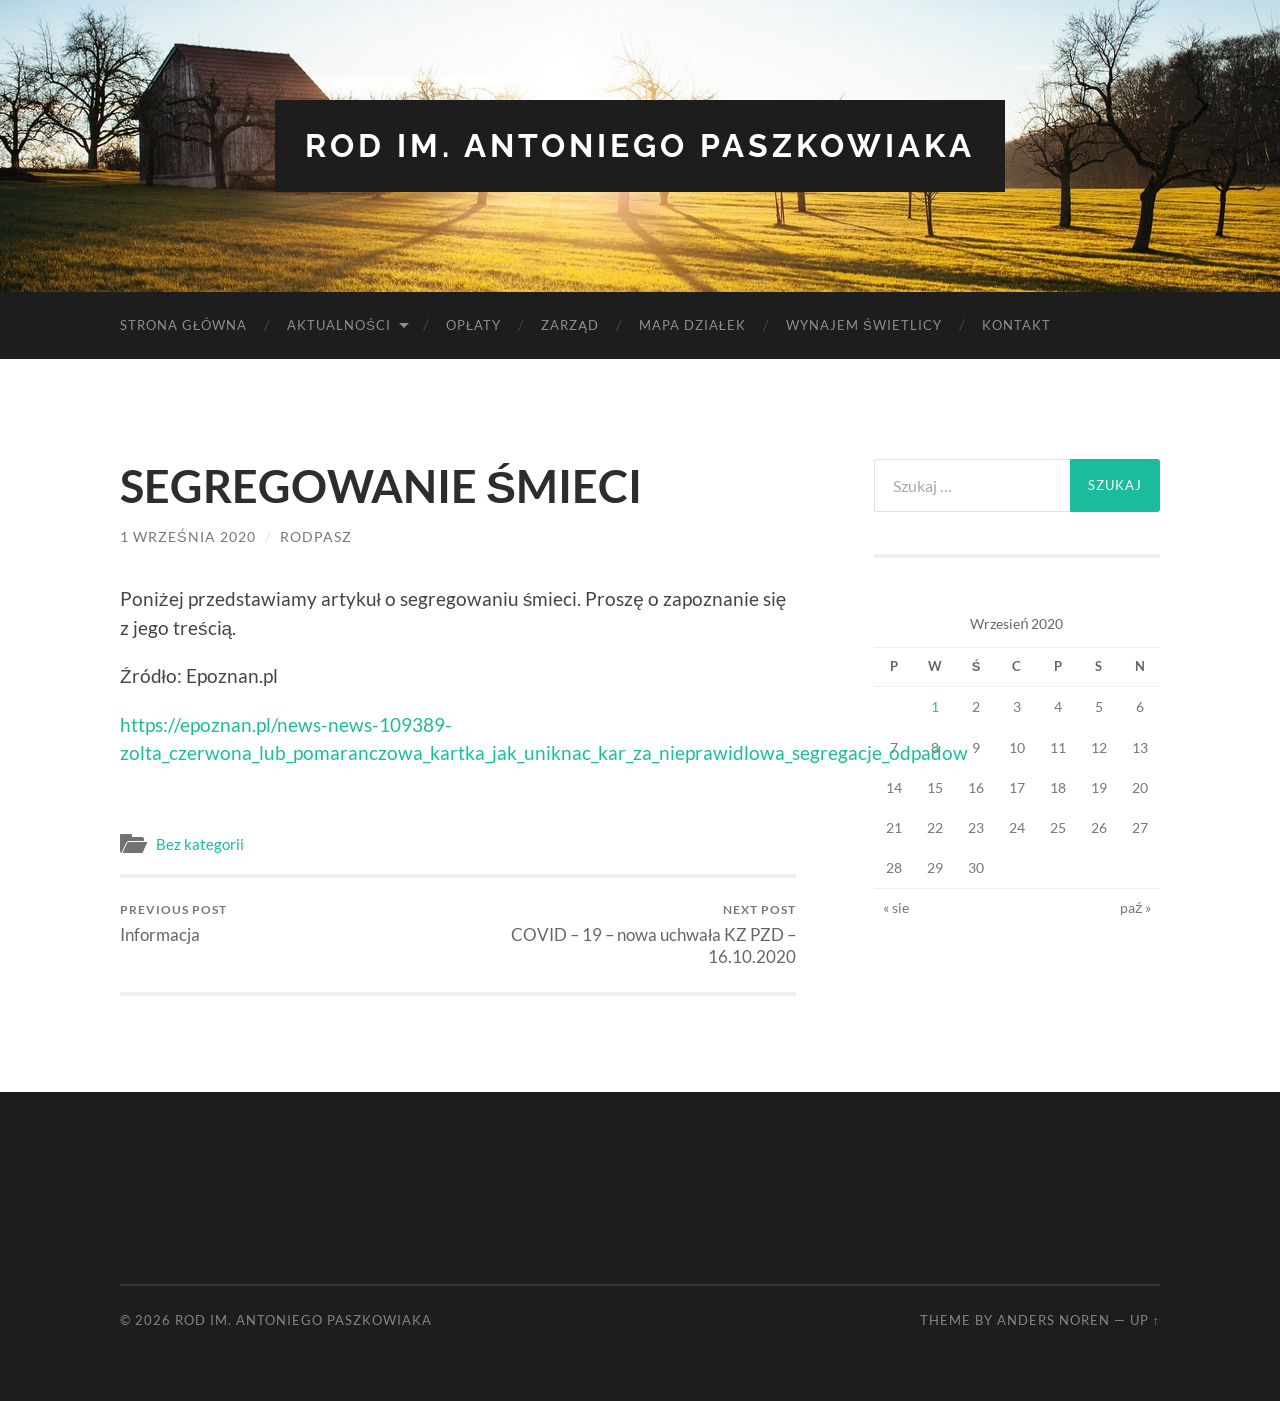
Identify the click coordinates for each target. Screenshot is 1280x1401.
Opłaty (473, 325)
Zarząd (570, 325)
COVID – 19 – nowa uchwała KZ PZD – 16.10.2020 (630, 934)
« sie (896, 907)
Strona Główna (183, 325)
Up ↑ (1145, 1320)
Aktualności (339, 325)
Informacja (173, 923)
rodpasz (316, 536)
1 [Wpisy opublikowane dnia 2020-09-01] (935, 706)
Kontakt (1016, 325)
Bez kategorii (200, 844)
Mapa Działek (692, 325)
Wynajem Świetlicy (864, 325)
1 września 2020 (188, 536)
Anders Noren (1053, 1320)
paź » (1135, 907)
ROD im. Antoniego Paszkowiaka (640, 145)
